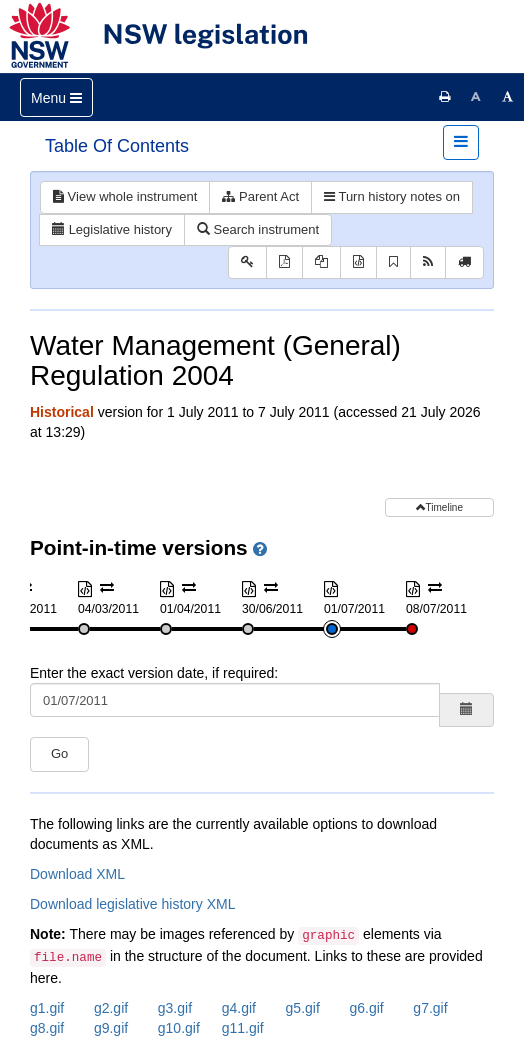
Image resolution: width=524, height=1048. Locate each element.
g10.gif (179, 1028)
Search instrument (258, 229)
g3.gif (175, 1008)
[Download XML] (358, 262)
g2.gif (111, 1008)
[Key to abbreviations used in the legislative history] (247, 262)
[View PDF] (284, 262)
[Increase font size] (508, 97)
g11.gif (243, 1028)
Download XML (77, 874)
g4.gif (239, 1008)
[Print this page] (445, 97)
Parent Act (260, 196)
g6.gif (366, 1008)
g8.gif (47, 1028)
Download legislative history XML (132, 904)
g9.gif (111, 1028)
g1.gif (47, 1008)
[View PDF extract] (321, 262)
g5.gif (303, 1008)
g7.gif (430, 1008)
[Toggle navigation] (56, 97)
